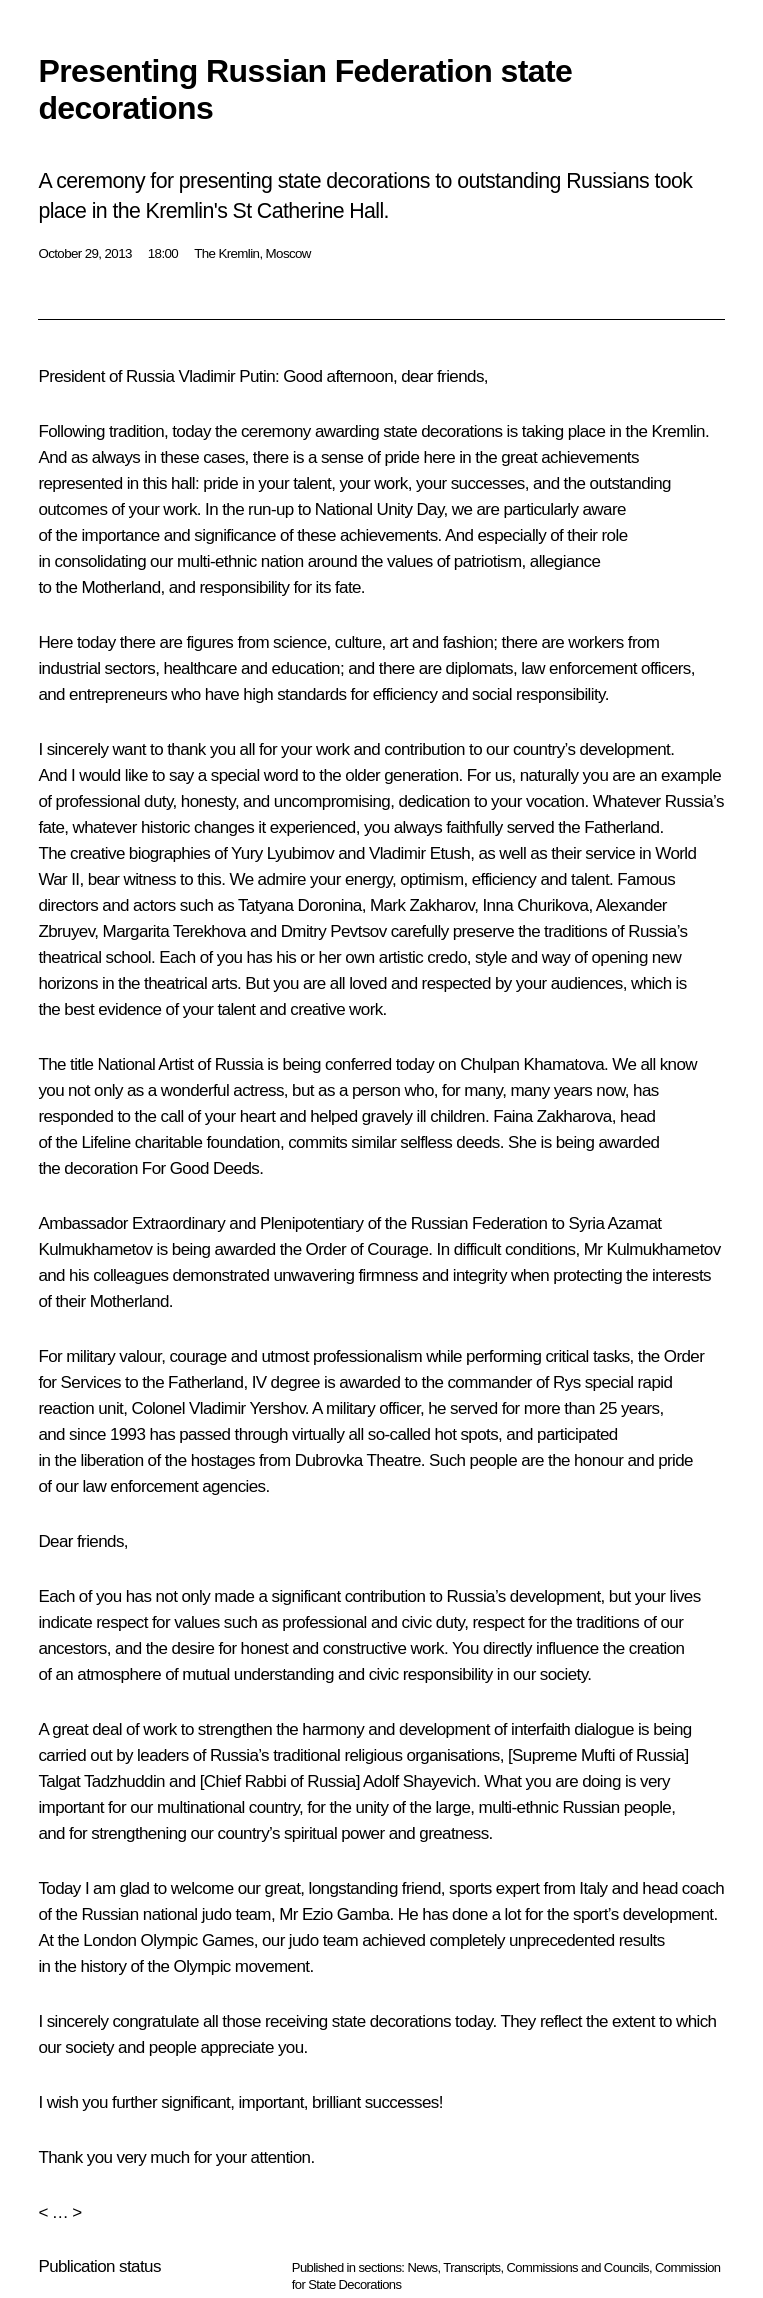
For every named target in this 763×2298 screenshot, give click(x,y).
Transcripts (471, 2267)
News (422, 2267)
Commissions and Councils (578, 2267)
